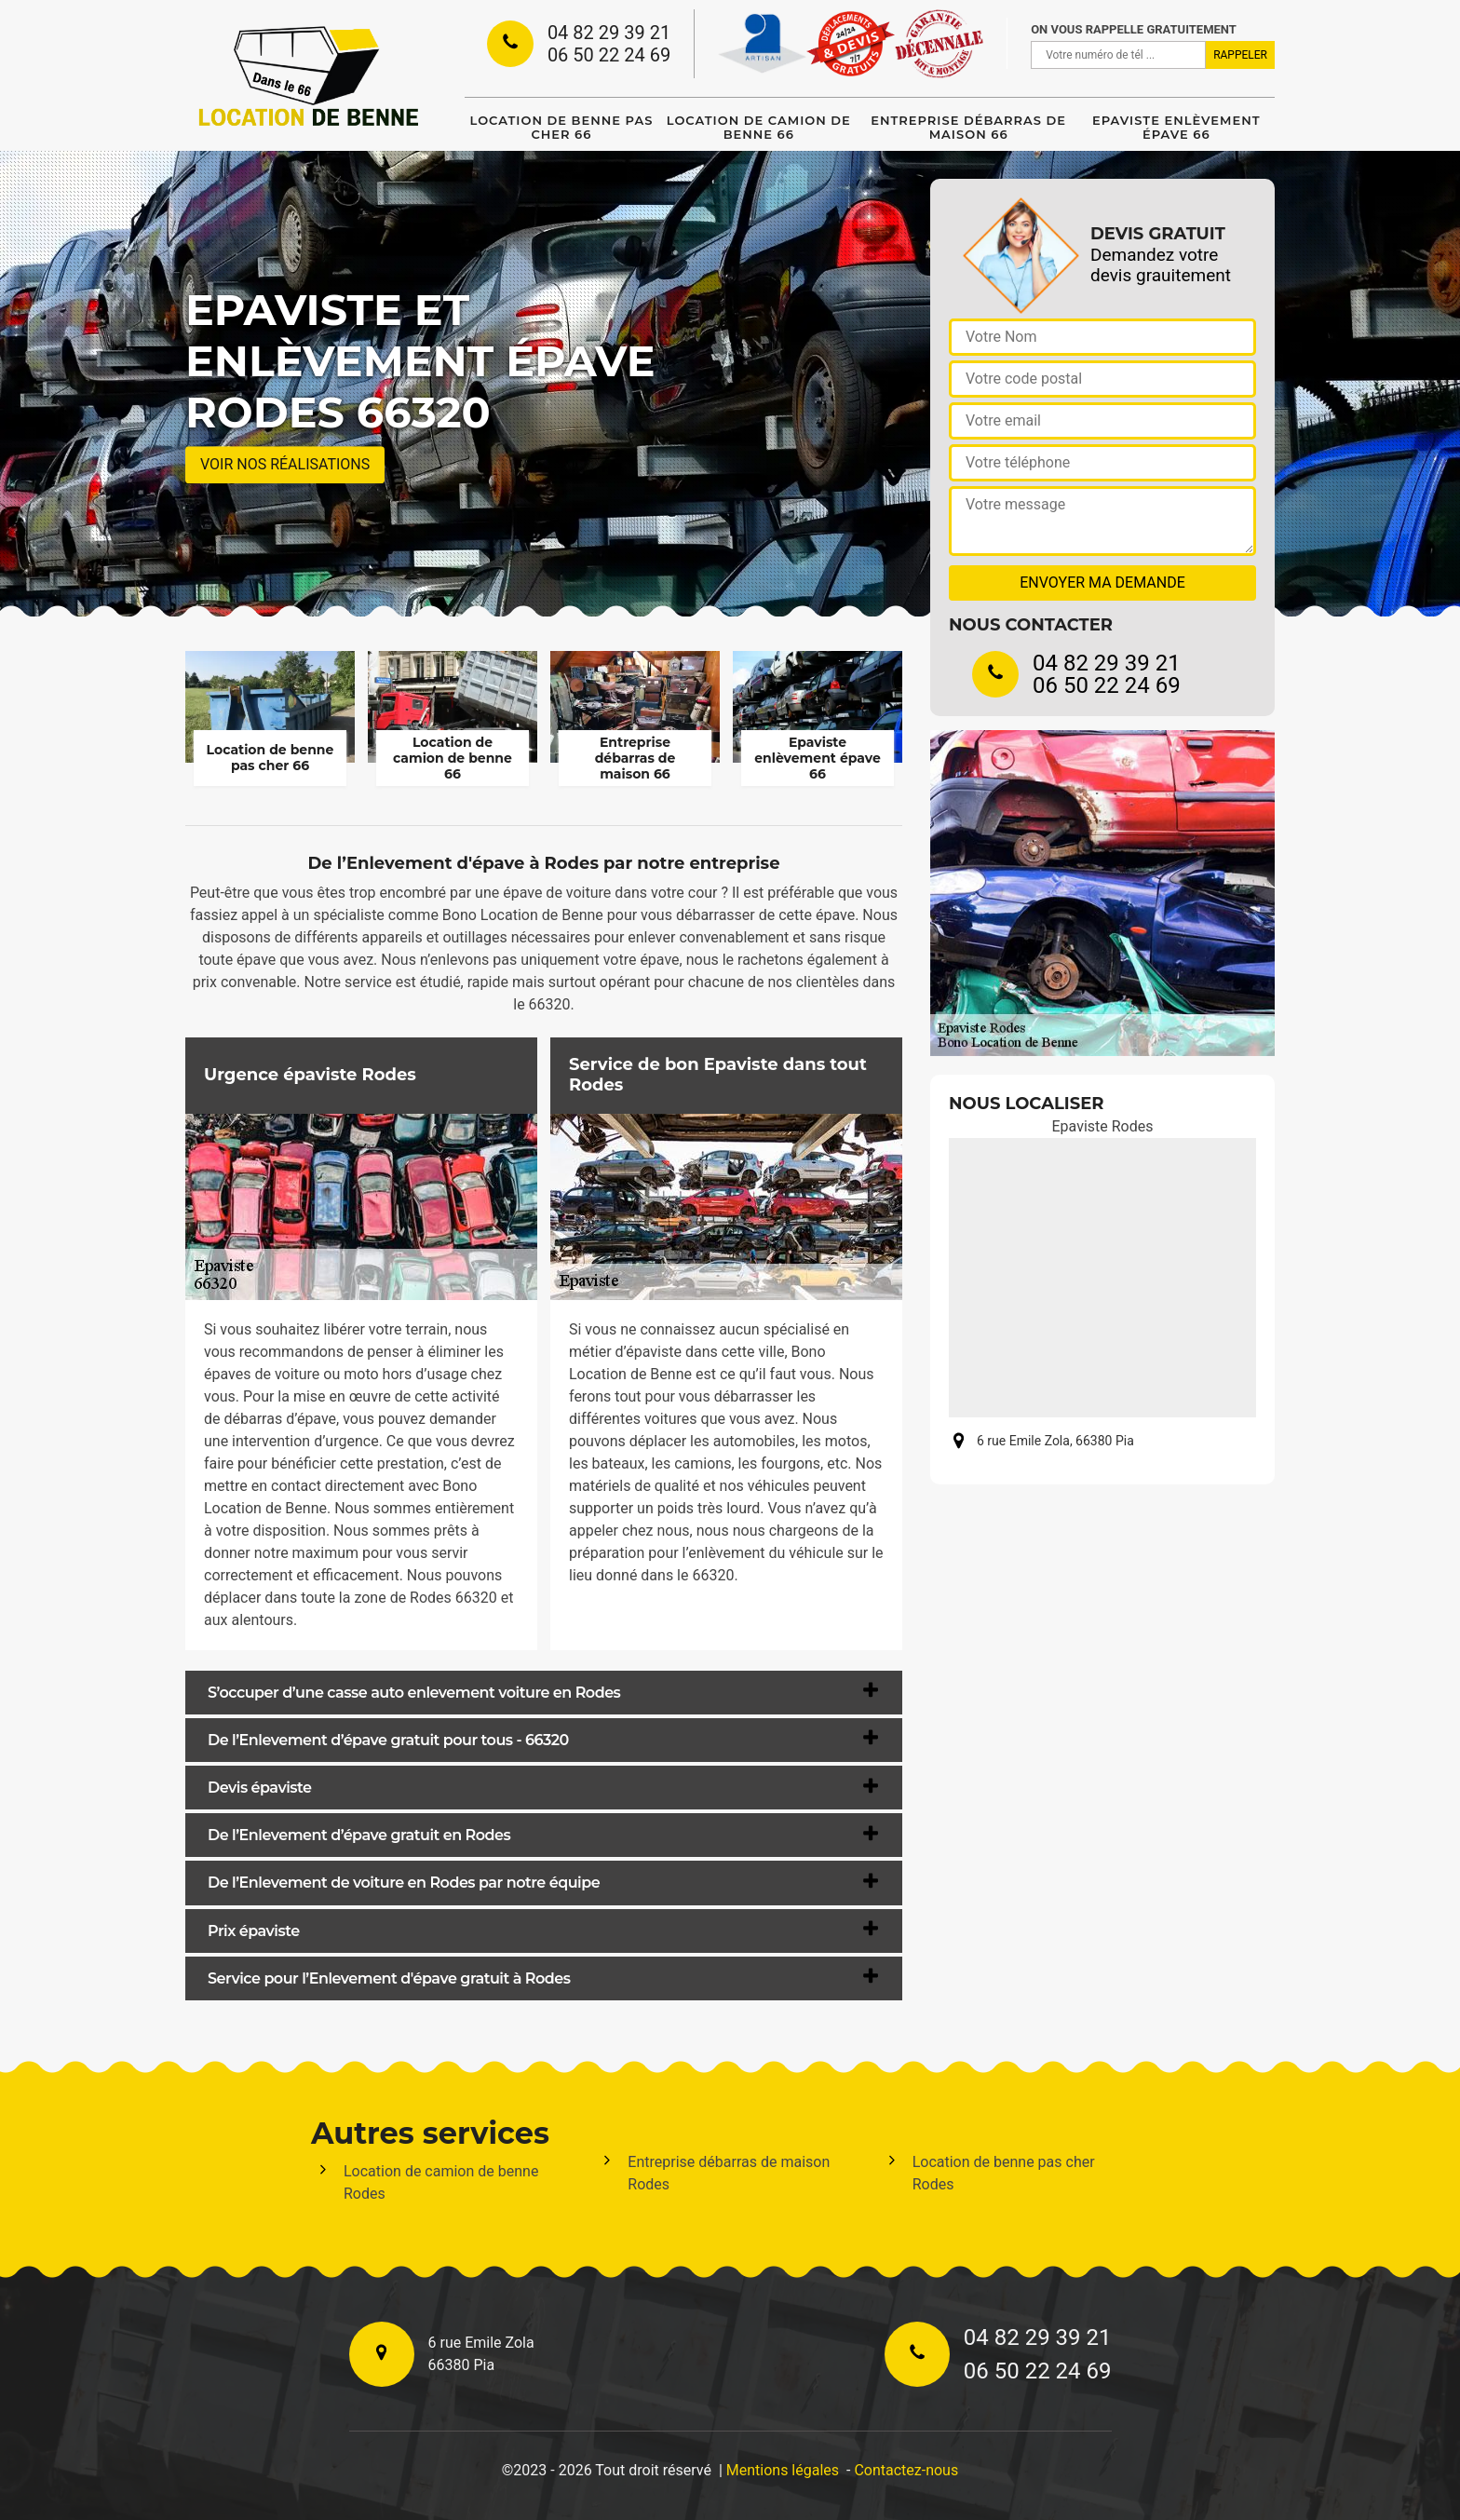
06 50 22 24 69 (609, 55)
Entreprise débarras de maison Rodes (729, 2173)
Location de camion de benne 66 (759, 127)
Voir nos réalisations (285, 464)
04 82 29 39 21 (609, 32)
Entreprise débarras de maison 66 (968, 127)
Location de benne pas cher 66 (562, 127)
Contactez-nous (906, 2470)
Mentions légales (782, 2470)
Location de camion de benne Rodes (441, 2182)
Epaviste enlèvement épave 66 (1176, 127)
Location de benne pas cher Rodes (1003, 2173)
